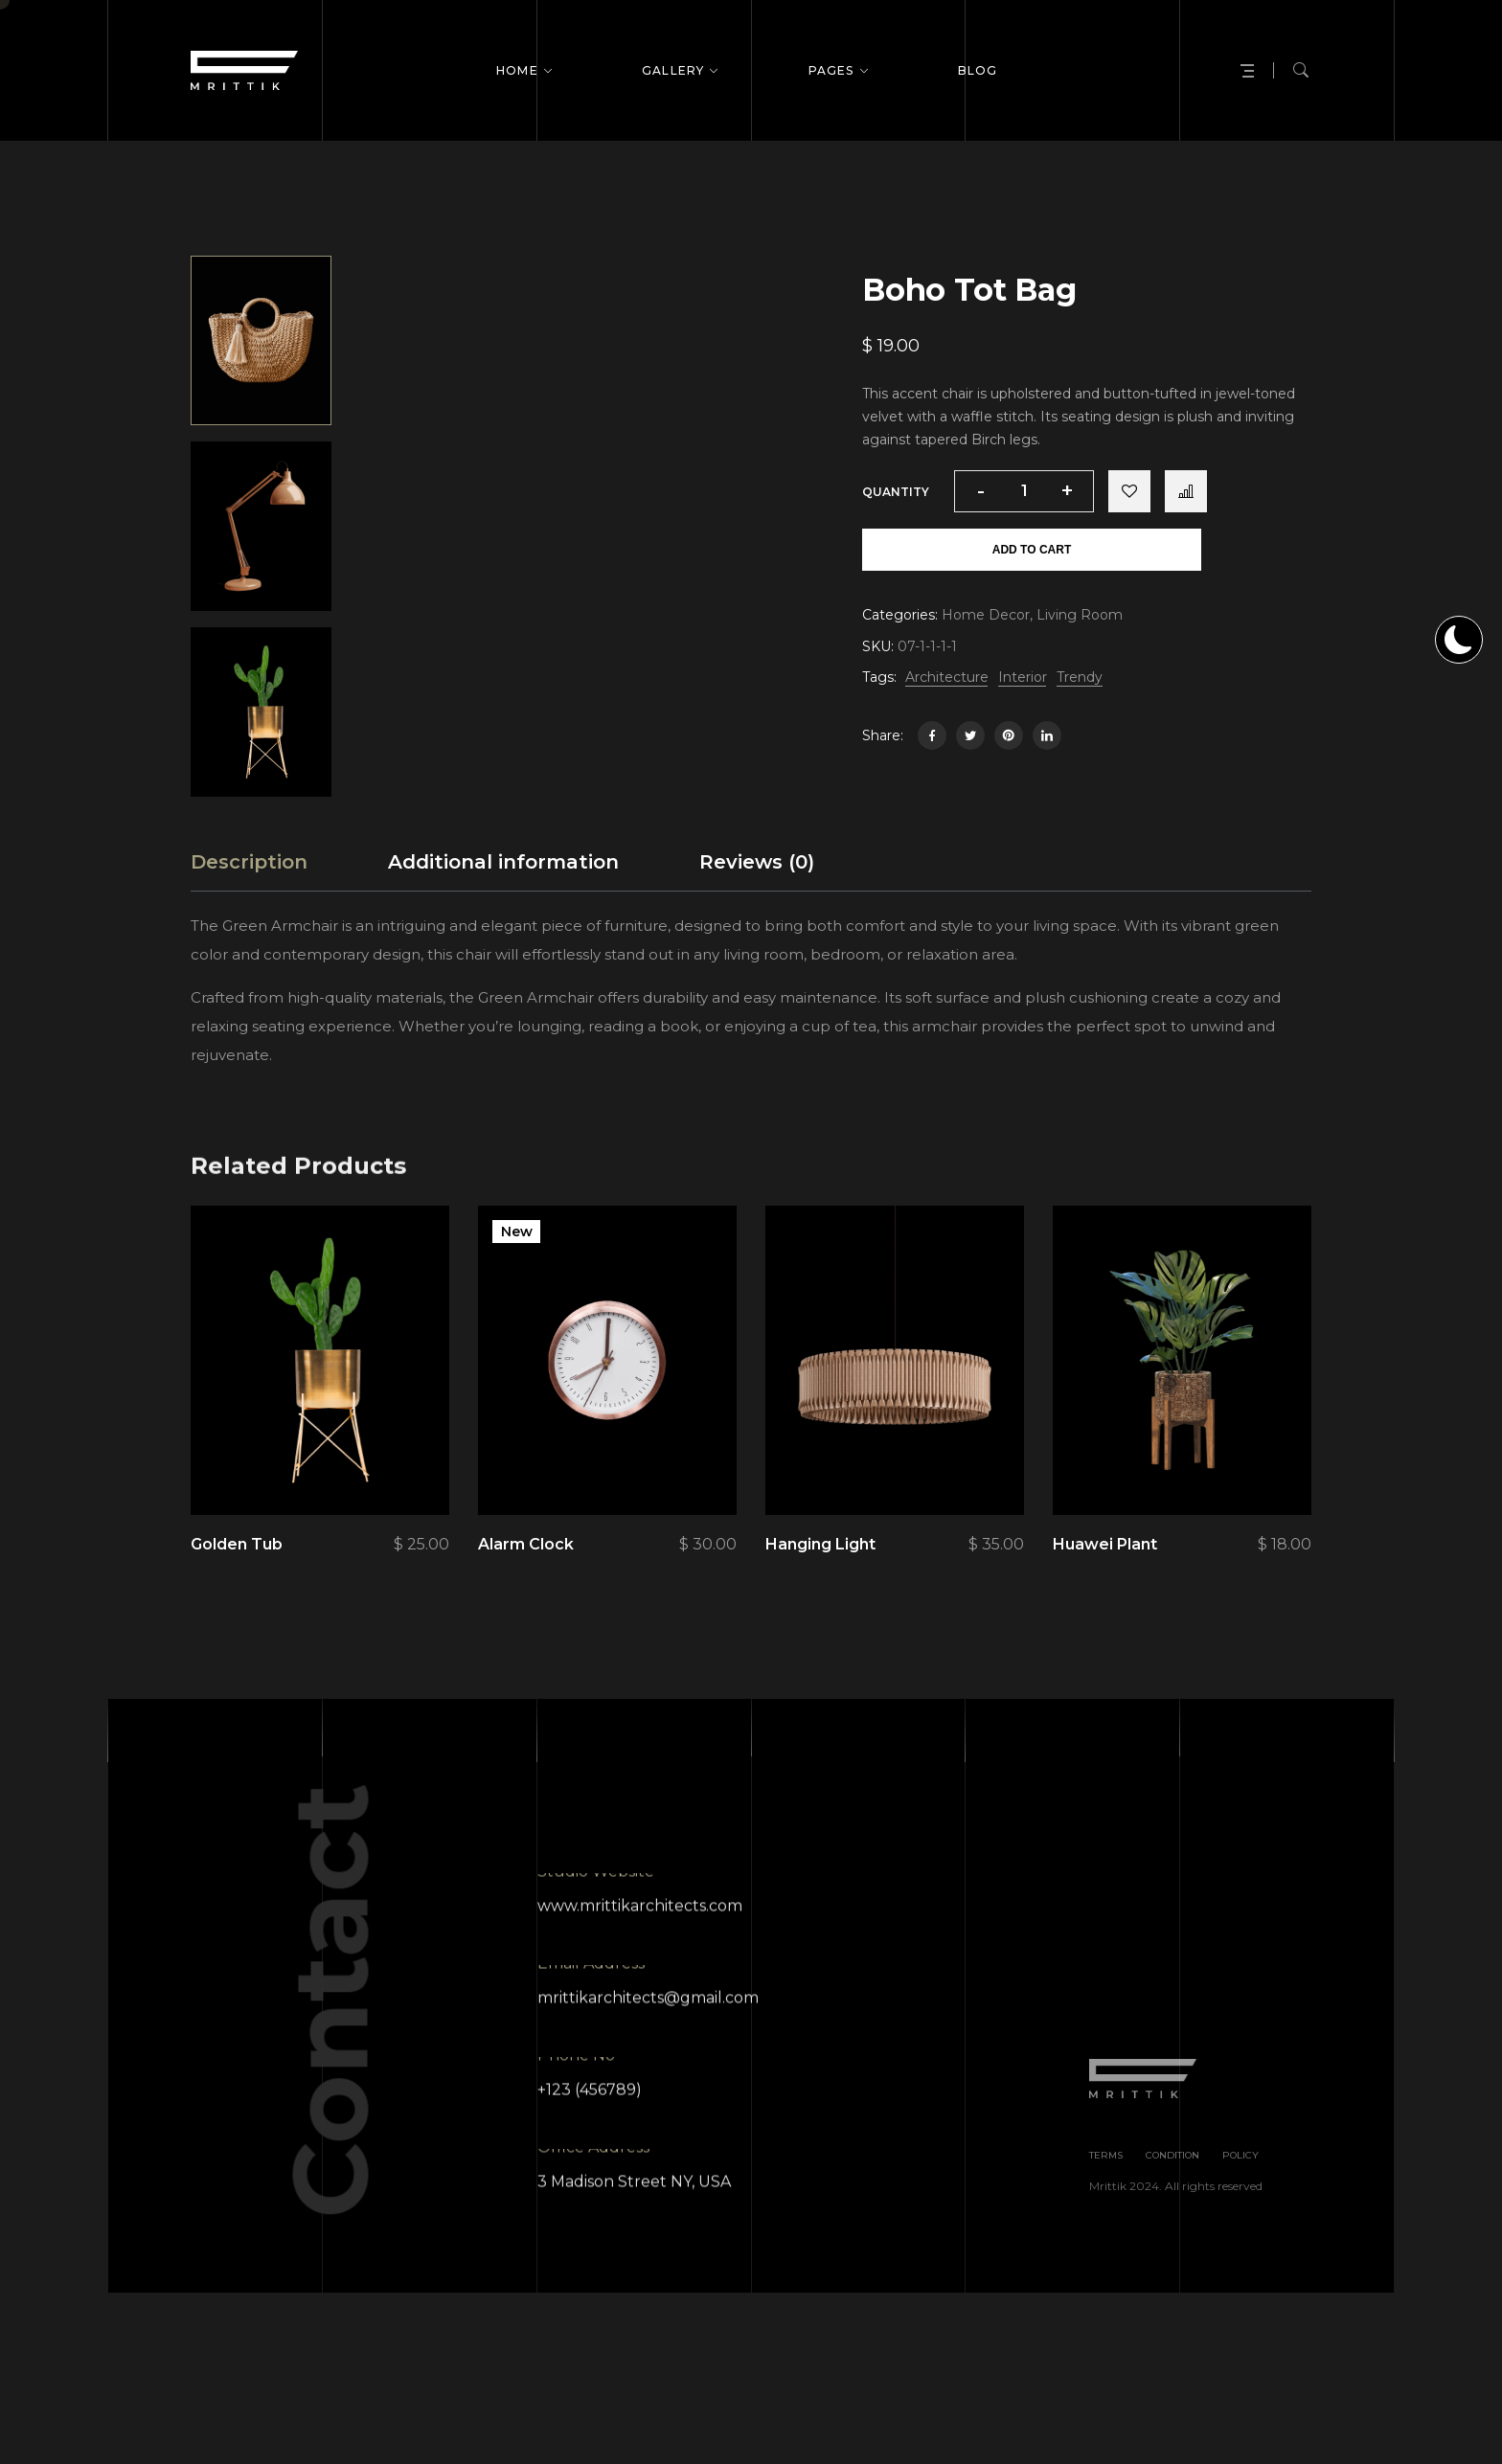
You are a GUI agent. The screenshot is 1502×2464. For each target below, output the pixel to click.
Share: (882, 735)
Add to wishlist (1129, 491)
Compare (1186, 491)
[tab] (249, 904)
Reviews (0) (756, 904)
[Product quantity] (1024, 491)
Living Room (1079, 614)
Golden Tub (237, 1586)
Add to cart (1031, 549)
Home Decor (986, 614)
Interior (1022, 677)
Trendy (1080, 677)
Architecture (947, 677)
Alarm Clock (526, 1586)
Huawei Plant (1105, 1586)
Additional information (503, 904)
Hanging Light (820, 1586)
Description (249, 904)
